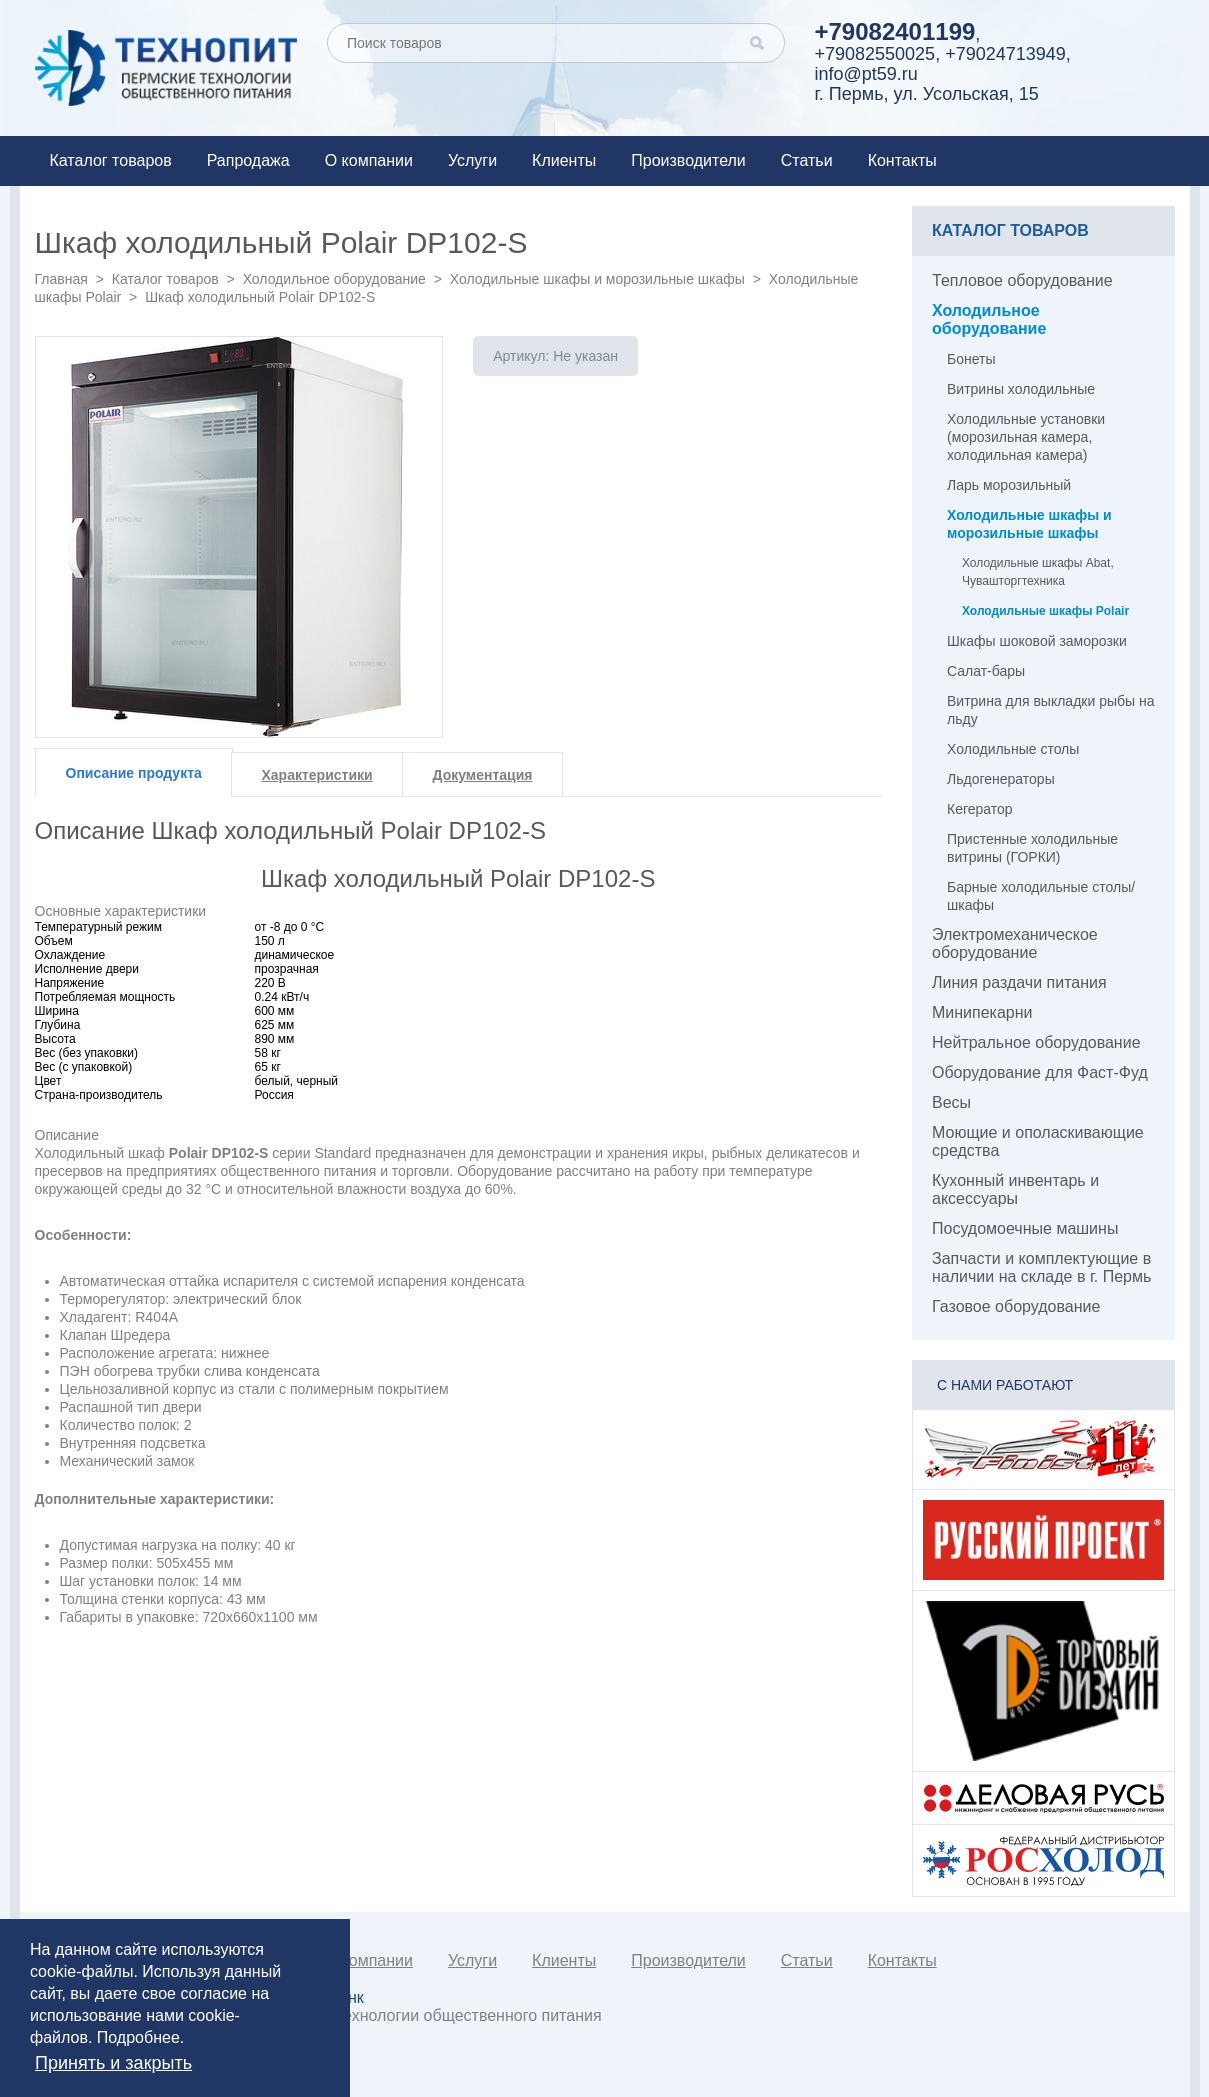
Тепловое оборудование (1022, 280)
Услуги (472, 160)
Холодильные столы (1013, 749)
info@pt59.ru (866, 74)
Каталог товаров (111, 160)
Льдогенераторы (1001, 779)
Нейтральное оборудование (1036, 1042)
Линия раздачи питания (1019, 982)
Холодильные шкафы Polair (1045, 611)
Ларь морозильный (1009, 485)
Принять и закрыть (113, 2063)
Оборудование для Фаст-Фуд (1040, 1072)
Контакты (902, 160)
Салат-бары (986, 671)
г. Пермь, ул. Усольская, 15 (927, 94)
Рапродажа (248, 160)
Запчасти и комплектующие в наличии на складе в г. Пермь (1041, 1267)
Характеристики (317, 775)
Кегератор (980, 809)
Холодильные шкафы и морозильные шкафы (597, 279)
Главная (61, 279)
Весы (951, 1102)
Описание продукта (134, 773)
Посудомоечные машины (1025, 1228)
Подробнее (138, 2037)
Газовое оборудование (1016, 1306)
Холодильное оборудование (334, 279)
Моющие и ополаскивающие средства (1038, 1141)
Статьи (807, 160)
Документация (483, 775)
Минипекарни (982, 1012)
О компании (369, 160)
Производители (688, 160)
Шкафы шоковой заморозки (1037, 641)
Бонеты (971, 359)
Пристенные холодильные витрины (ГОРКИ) (1032, 848)
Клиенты (564, 160)
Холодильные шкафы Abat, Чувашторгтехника (1038, 572)
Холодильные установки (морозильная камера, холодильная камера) (1026, 437)
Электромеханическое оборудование (1015, 943)
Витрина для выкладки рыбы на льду (1050, 710)
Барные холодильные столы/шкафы (1041, 896)
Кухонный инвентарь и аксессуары (1015, 1189)
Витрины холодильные (1021, 389)
